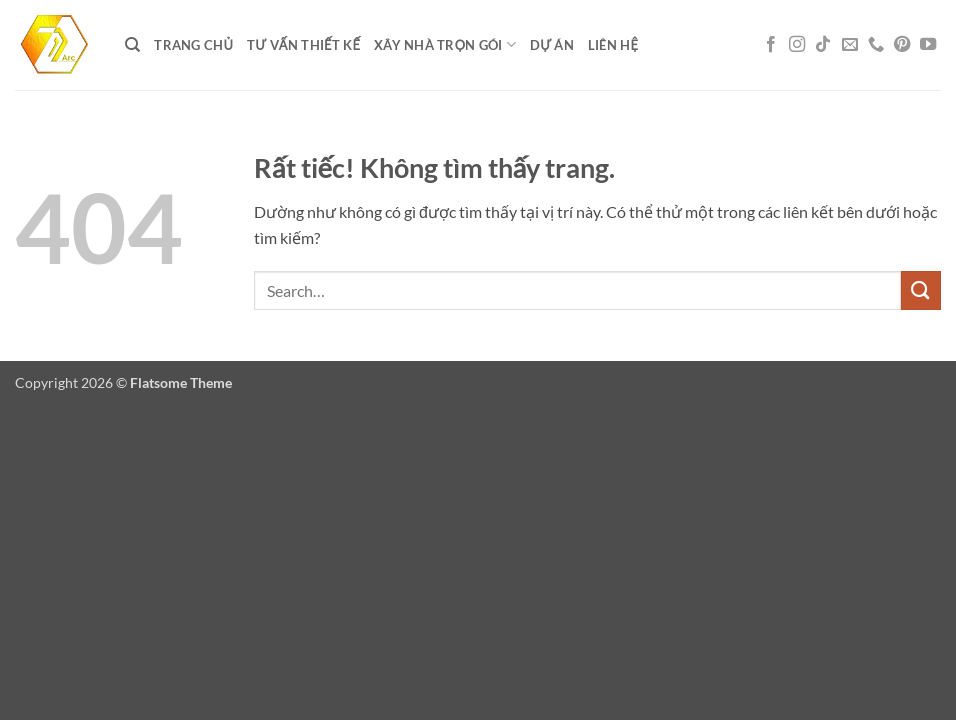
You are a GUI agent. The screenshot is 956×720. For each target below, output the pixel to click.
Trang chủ (193, 45)
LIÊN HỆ (613, 45)
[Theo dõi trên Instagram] (797, 45)
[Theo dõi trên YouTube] (928, 45)
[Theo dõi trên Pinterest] (902, 45)
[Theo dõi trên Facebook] (771, 45)
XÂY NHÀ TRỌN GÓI (445, 44)
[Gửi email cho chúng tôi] (850, 45)
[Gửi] (921, 290)
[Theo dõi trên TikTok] (823, 45)
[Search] (132, 45)
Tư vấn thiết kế (303, 45)
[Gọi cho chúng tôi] (876, 45)
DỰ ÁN (552, 45)
